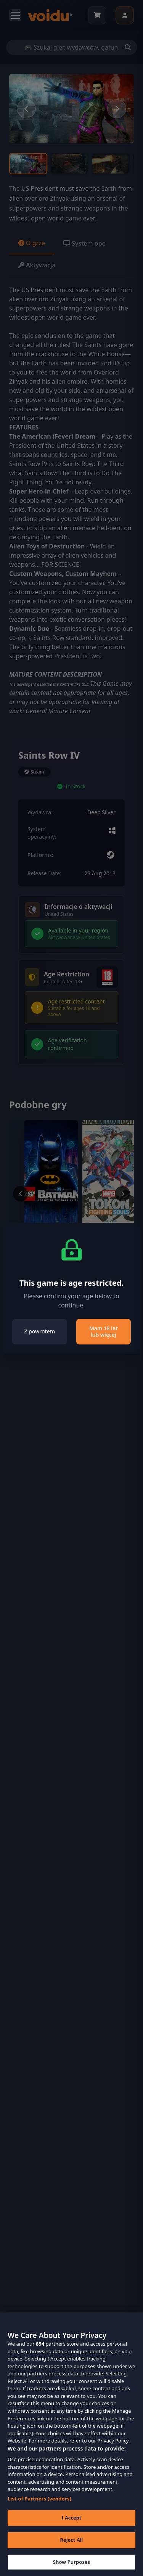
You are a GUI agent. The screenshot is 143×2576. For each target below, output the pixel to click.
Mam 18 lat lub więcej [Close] (103, 1332)
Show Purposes (71, 2566)
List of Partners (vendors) (39, 2502)
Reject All (71, 2544)
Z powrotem (39, 1331)
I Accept (71, 2522)
